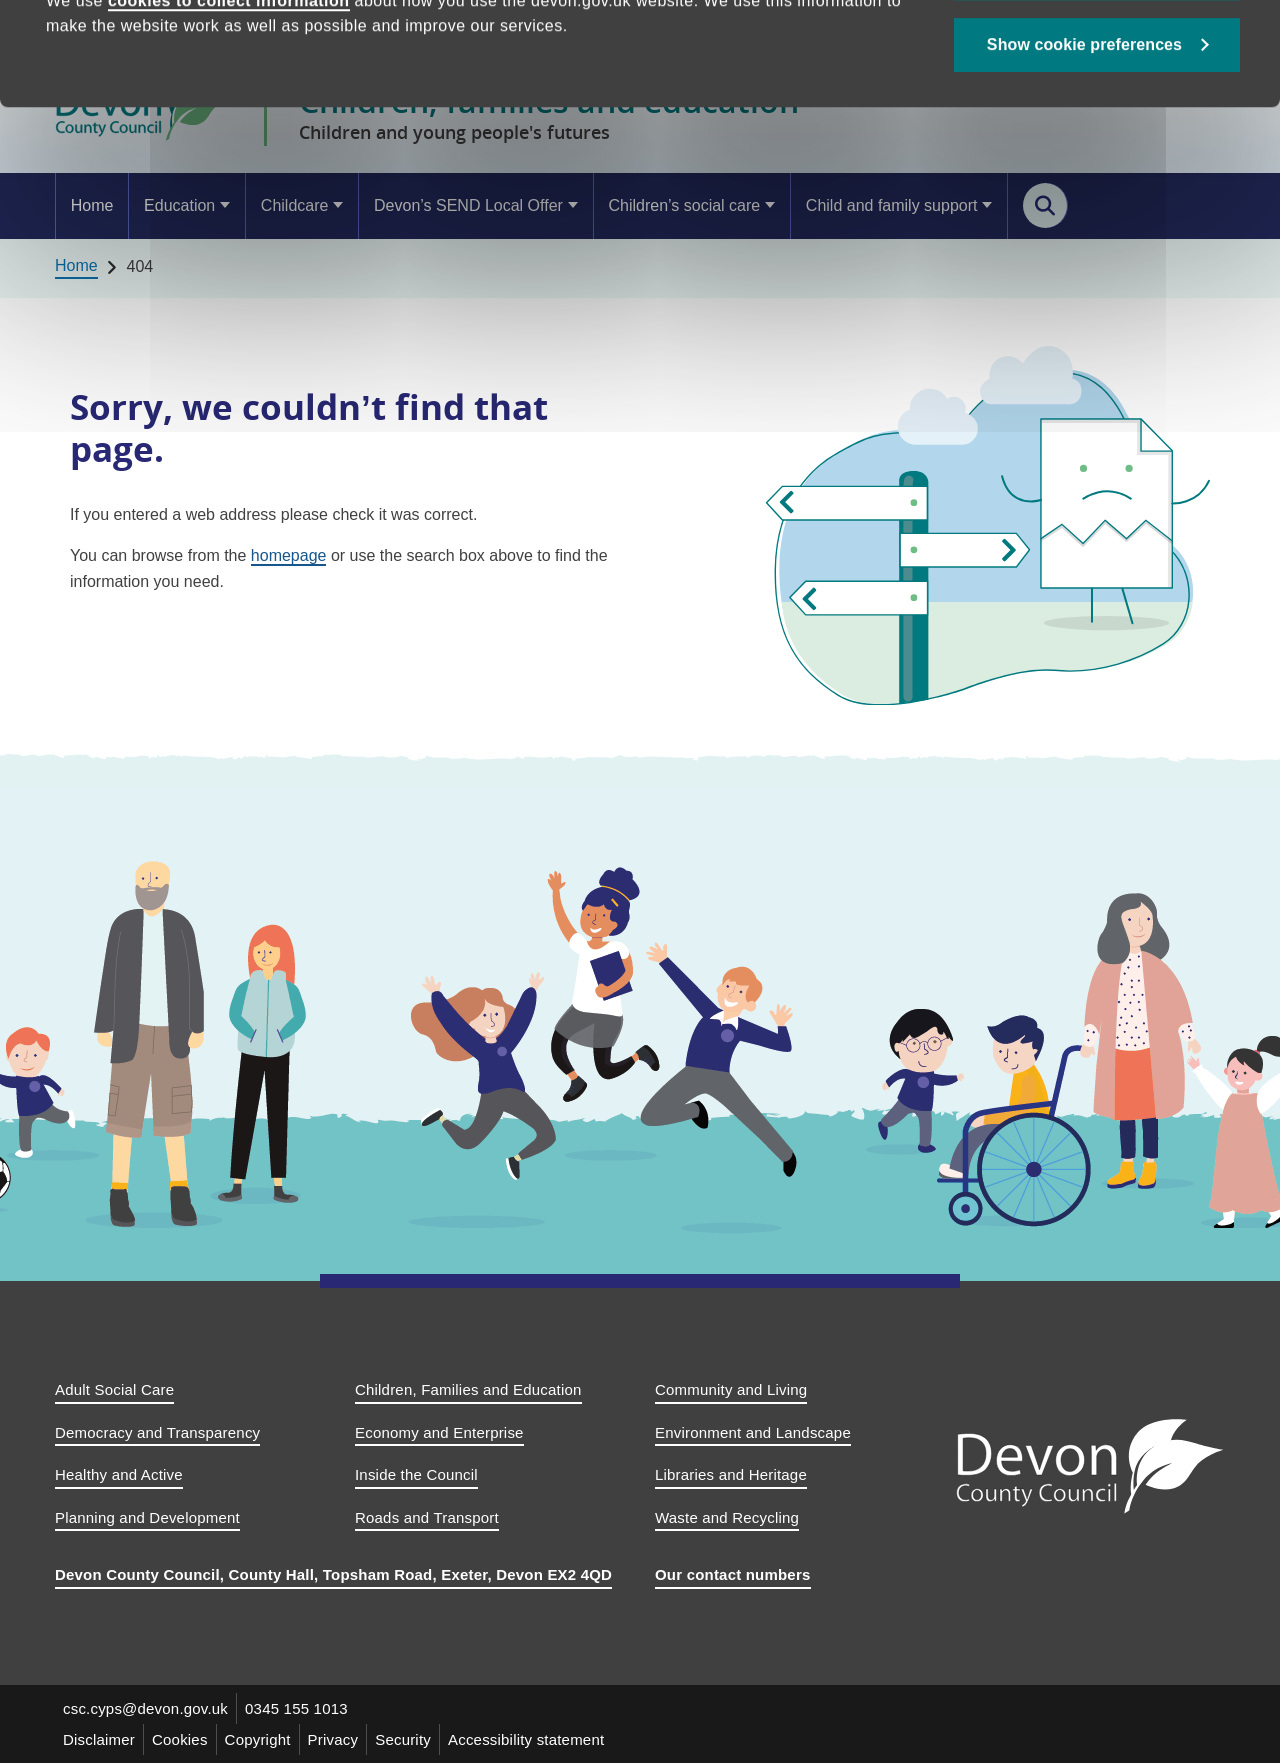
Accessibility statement (526, 1739)
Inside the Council (416, 1474)
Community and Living (731, 1389)
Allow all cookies (1097, 70)
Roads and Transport (427, 1517)
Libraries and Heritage (731, 1474)
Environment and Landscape (753, 1432)
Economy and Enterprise (439, 1432)
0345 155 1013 (296, 1708)
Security (403, 1739)
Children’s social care (684, 205)
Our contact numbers (733, 1574)
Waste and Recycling (727, 1517)
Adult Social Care (114, 1389)
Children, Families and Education (468, 1389)
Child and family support (892, 205)
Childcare (295, 205)
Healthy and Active (119, 1474)
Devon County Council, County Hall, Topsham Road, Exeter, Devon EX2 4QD (333, 1574)
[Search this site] (1045, 205)
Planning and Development (147, 1517)
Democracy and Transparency (157, 1432)
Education (179, 205)
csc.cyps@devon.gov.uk (145, 1708)
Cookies (180, 1739)
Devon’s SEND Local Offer (468, 205)
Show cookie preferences (1084, 141)
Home (92, 205)
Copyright (258, 1739)
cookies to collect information (229, 97)
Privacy (333, 1739)
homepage (289, 555)
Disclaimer (99, 1739)
